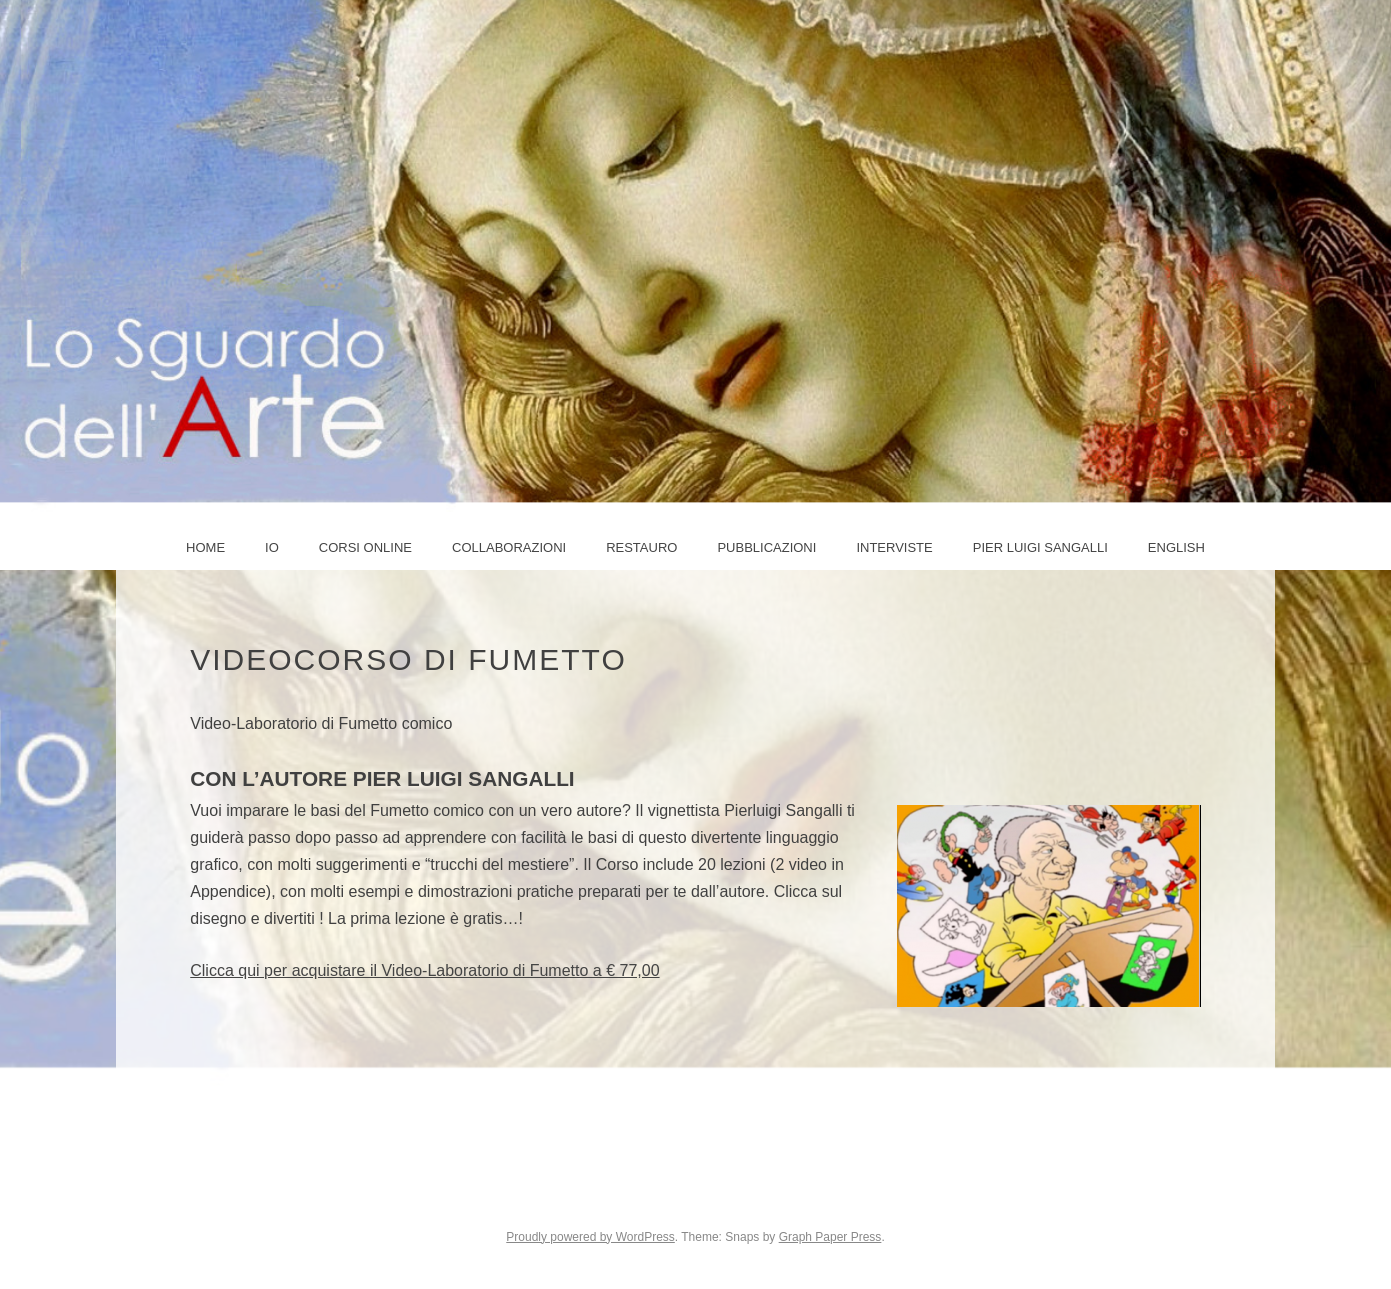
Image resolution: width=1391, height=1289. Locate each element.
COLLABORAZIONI (509, 547)
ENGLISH (1176, 547)
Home (205, 547)
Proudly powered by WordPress (590, 1237)
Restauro (641, 547)
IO (272, 547)
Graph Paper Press (830, 1237)
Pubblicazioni (766, 547)
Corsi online (365, 547)
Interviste (894, 547)
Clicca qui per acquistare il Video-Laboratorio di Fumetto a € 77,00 (424, 970)
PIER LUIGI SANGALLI (1040, 547)
